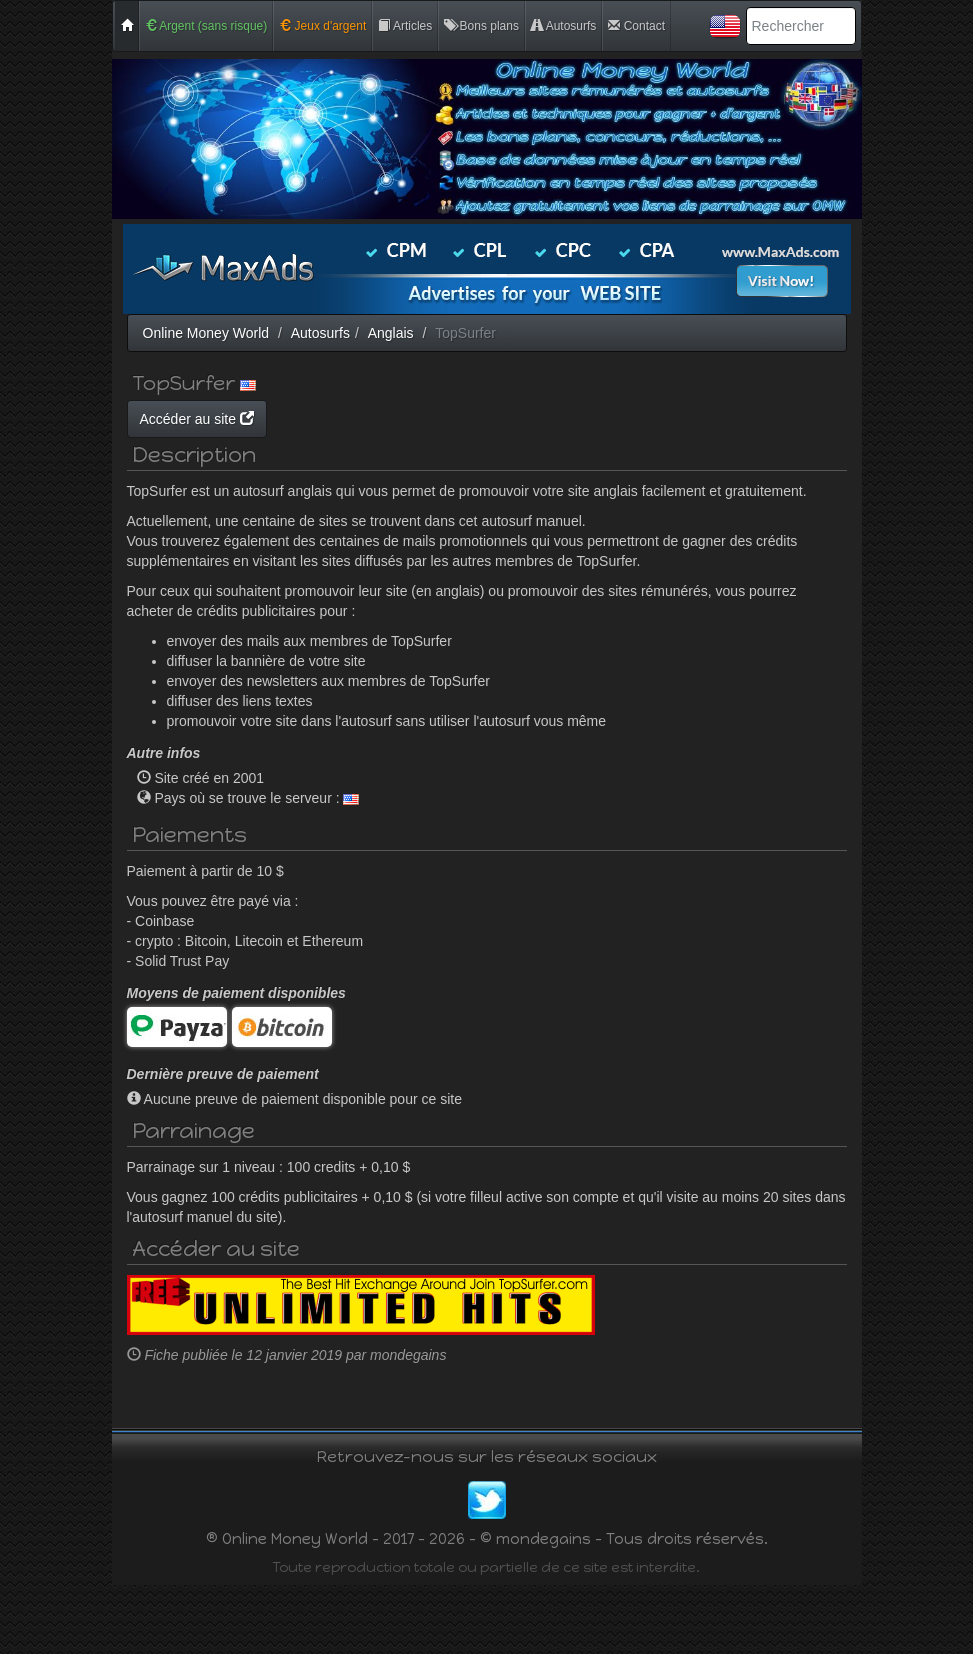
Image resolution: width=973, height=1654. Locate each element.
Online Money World (206, 333)
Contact (636, 26)
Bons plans (481, 26)
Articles (405, 26)
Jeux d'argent (322, 26)
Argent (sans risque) (206, 26)
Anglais (391, 333)
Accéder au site (387, 419)
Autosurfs (563, 26)
